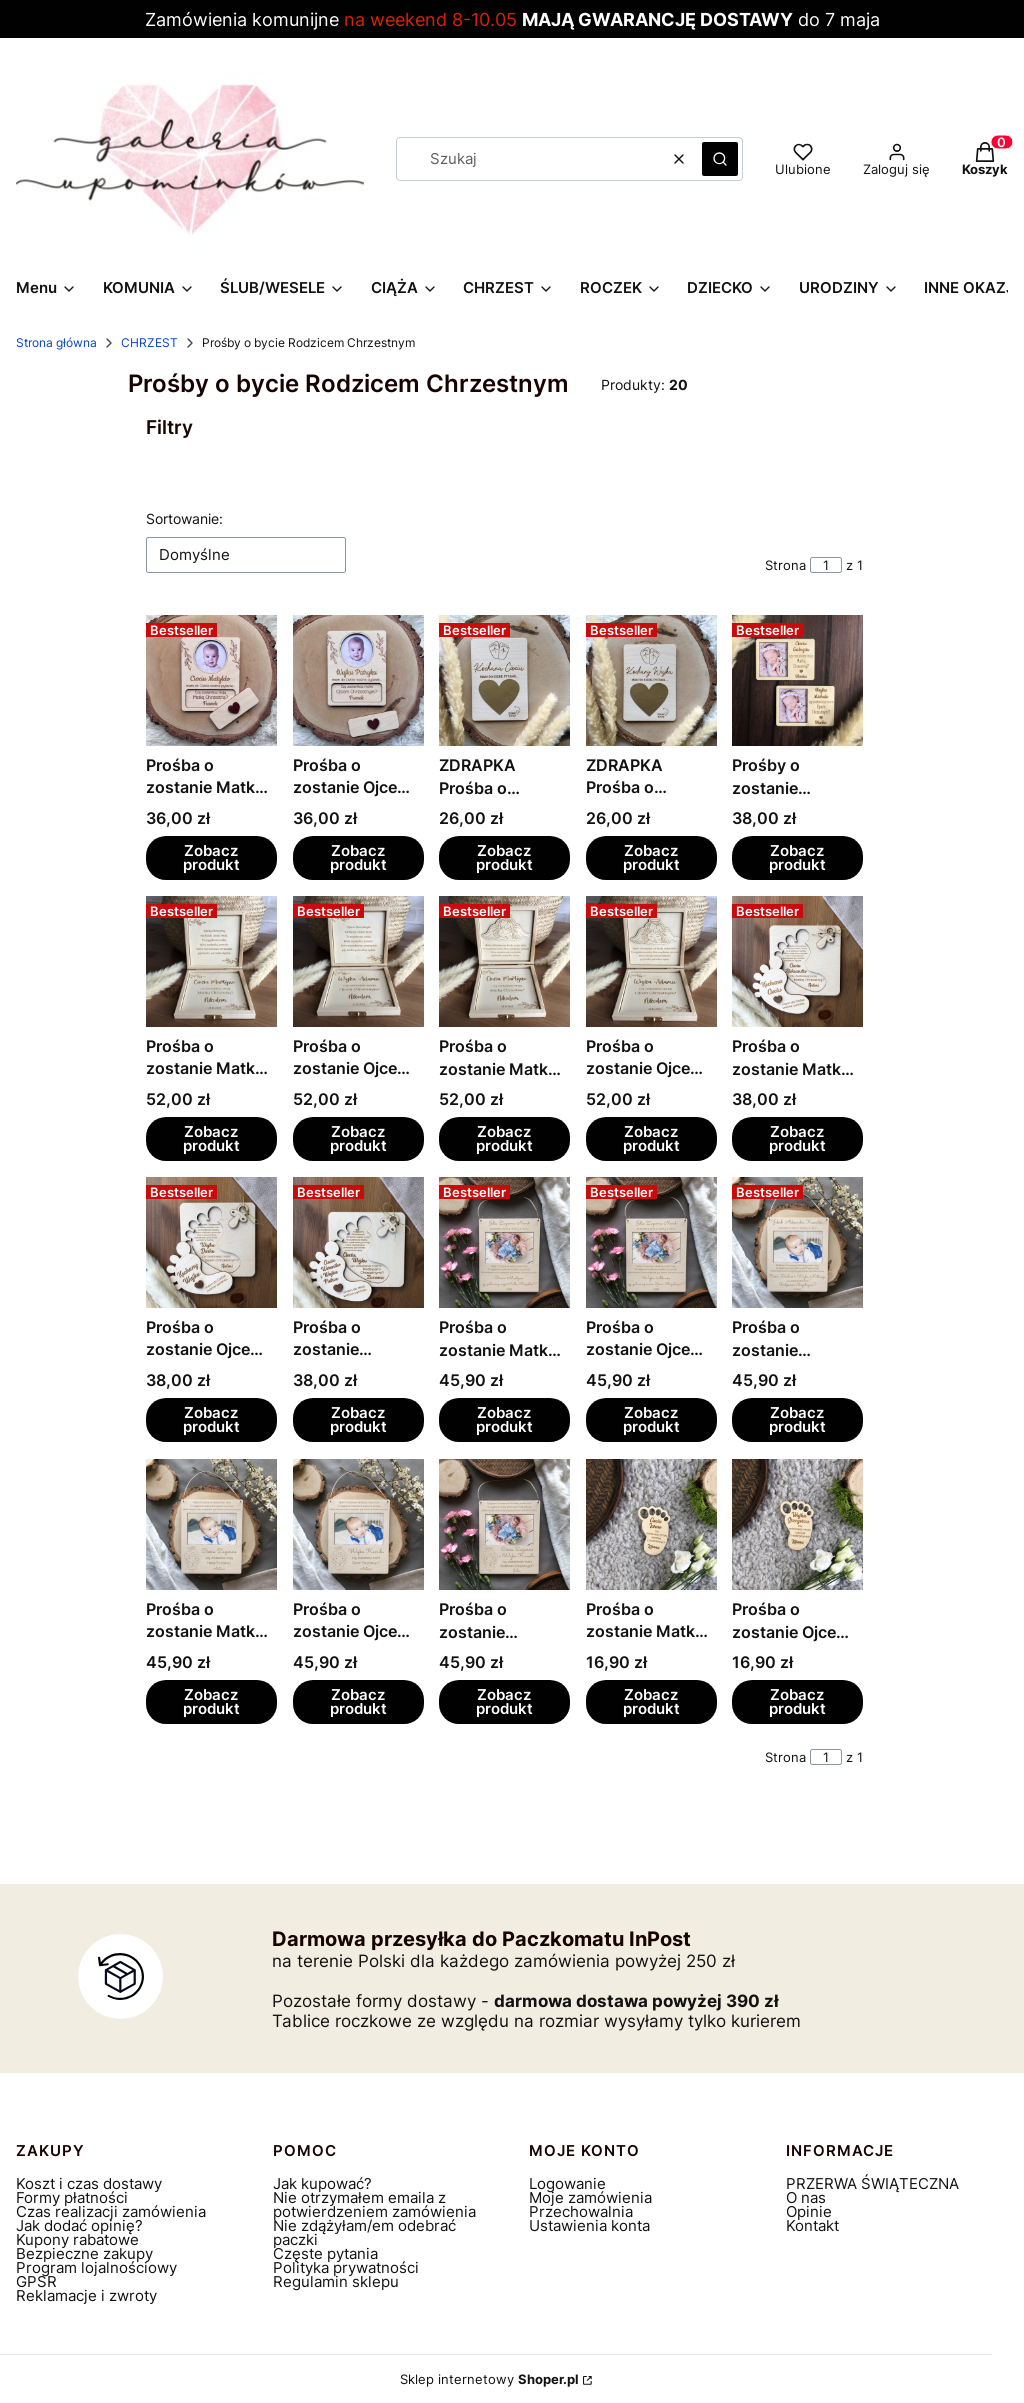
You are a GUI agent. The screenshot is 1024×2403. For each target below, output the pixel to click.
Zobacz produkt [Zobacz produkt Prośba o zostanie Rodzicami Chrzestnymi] (357, 1420)
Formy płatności (72, 2197)
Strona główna (56, 342)
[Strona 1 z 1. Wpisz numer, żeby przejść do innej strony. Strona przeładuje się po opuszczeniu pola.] (826, 565)
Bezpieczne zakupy (84, 2253)
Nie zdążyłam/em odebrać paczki (364, 2232)
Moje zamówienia (590, 2197)
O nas (806, 2197)
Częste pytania (325, 2253)
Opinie (809, 2211)
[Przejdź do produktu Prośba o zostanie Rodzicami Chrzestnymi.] (358, 1242)
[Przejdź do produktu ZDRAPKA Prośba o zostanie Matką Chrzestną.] (504, 680)
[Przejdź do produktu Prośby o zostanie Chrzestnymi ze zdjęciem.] (797, 680)
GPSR (36, 2281)
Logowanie (567, 2183)
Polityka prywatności (346, 2267)
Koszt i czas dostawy (89, 2183)
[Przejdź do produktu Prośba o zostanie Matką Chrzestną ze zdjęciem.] (211, 680)
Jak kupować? (322, 2183)
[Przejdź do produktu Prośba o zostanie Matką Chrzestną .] (211, 961)
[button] (720, 159)
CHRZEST (149, 342)
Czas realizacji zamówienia (111, 2211)
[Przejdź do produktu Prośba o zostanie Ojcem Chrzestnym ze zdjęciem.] (358, 680)
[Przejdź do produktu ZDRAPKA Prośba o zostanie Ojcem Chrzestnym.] (651, 680)
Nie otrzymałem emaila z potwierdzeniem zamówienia (374, 2204)
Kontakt (812, 2225)
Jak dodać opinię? (79, 2225)
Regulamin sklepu (336, 2281)
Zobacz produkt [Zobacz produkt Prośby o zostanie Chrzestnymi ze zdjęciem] (797, 857)
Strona (785, 565)
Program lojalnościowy (96, 2267)
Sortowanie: (184, 518)
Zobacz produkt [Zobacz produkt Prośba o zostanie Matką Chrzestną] (211, 1138)
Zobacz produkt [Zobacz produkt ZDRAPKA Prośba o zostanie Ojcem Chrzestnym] (651, 857)
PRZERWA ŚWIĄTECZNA (872, 2183)
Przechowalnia (581, 2211)
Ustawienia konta (589, 2225)
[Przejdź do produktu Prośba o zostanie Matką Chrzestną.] (504, 961)
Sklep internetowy (489, 2379)
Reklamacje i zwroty (86, 2295)
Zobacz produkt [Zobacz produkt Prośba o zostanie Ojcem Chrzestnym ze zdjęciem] (357, 857)
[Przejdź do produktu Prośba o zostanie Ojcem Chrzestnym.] (358, 961)
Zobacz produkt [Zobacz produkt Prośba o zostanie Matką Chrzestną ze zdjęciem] (211, 857)
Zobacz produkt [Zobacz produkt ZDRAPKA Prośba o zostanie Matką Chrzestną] (504, 857)
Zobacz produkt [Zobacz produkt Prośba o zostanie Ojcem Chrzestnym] (357, 1138)
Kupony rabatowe (77, 2239)
